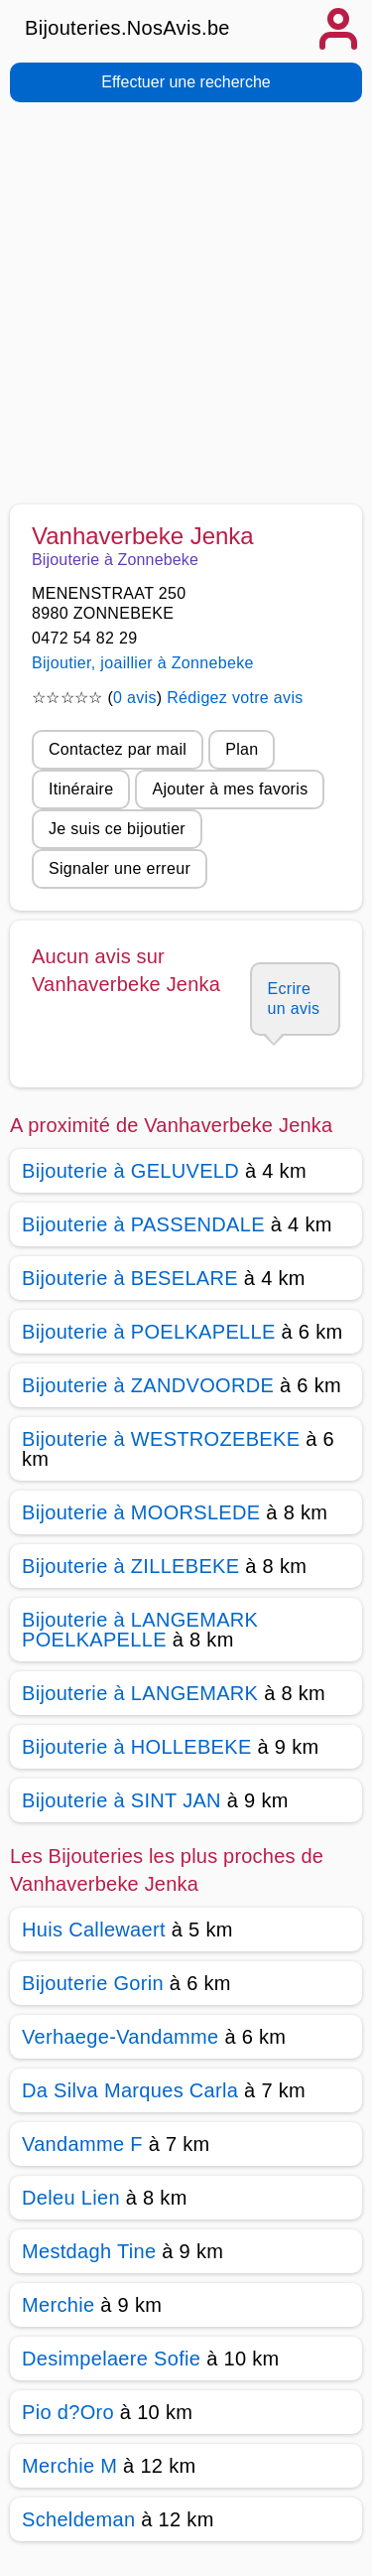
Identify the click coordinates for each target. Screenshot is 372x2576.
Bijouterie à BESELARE (130, 1278)
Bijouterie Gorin (93, 1983)
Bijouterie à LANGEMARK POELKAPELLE (140, 1629)
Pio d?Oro (68, 2412)
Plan (241, 749)
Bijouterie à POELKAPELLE (149, 1332)
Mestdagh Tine (89, 2251)
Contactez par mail (117, 749)
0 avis (135, 697)
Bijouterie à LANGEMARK (140, 1693)
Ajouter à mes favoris (230, 789)
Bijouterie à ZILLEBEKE (130, 1566)
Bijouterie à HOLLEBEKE (137, 1747)
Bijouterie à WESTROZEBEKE (161, 1439)
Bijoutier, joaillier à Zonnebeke (143, 662)
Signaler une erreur (119, 868)
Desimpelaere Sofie (111, 2358)
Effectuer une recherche (185, 81)
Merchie (58, 2305)
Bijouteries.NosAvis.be (127, 28)
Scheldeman (78, 2519)
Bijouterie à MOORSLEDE (141, 1512)
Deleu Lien (71, 2198)
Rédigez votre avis (235, 697)
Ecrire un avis (293, 998)
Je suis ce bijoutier (117, 828)
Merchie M (69, 2466)
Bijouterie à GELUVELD (130, 1171)
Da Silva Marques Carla (130, 2090)
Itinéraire (81, 789)
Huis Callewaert (94, 1929)
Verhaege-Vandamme (120, 2037)
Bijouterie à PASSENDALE (143, 1224)
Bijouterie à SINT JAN (121, 1800)
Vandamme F (82, 2144)
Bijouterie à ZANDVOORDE (148, 1385)
